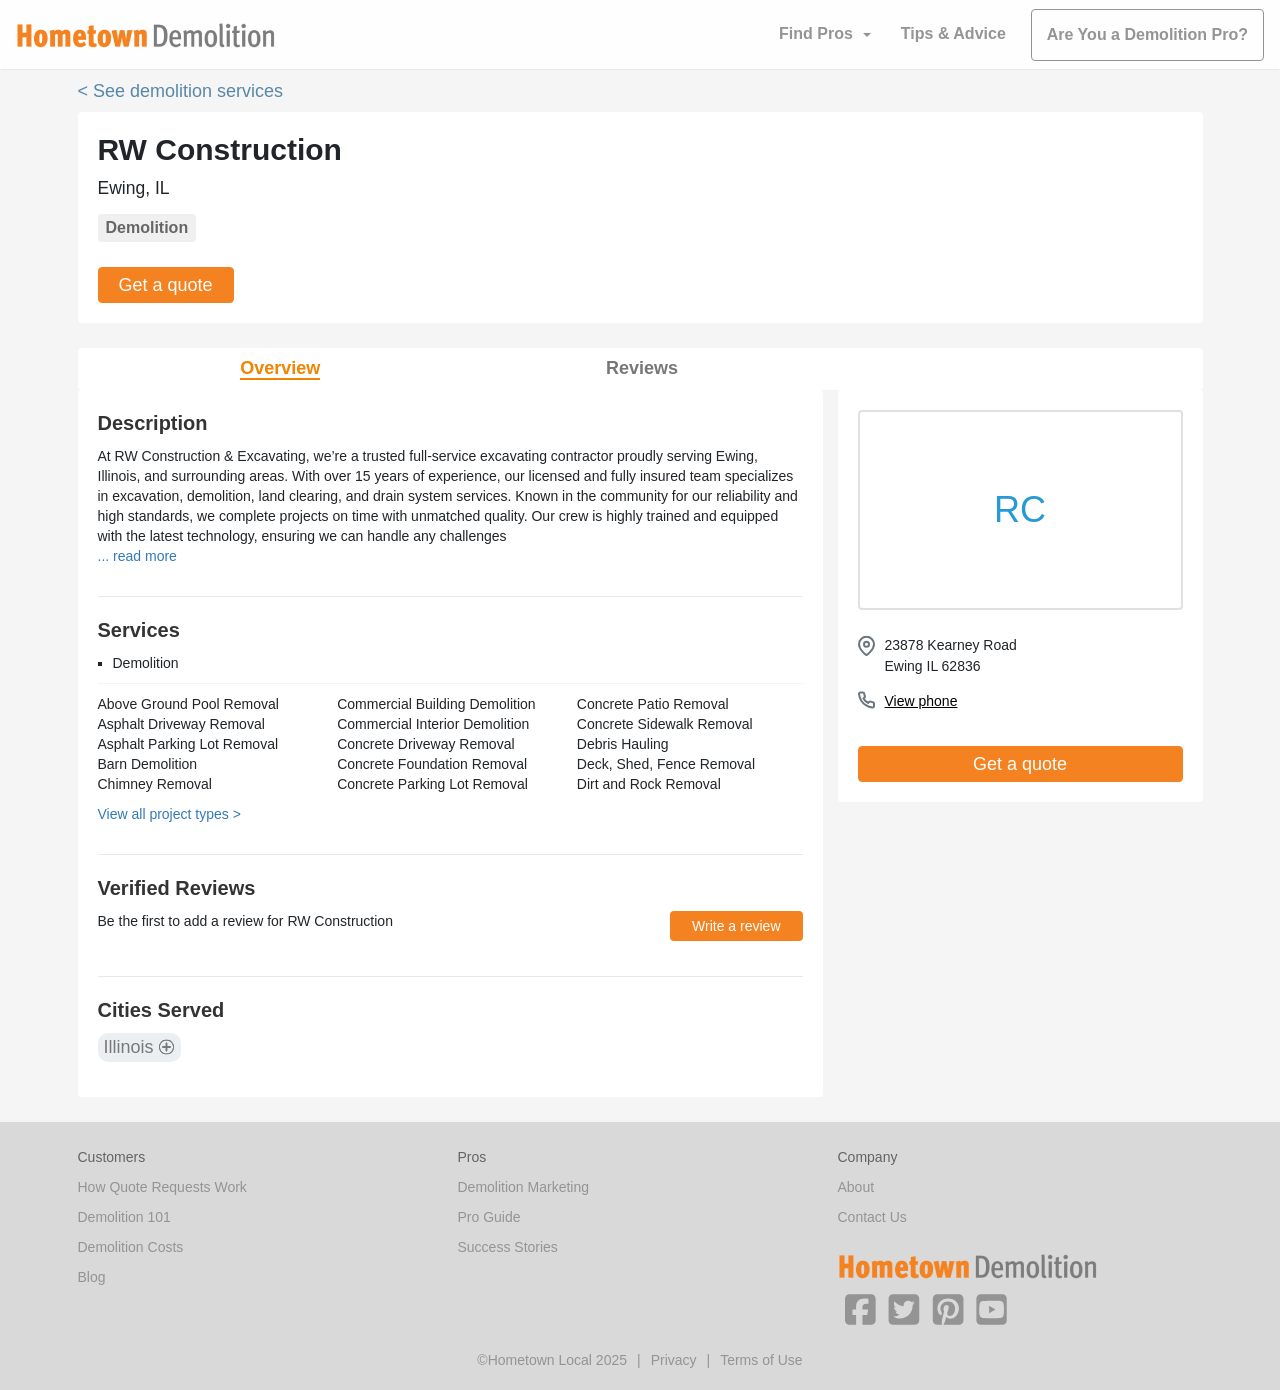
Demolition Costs (131, 1247)
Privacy (674, 1360)
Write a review (736, 926)
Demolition (147, 227)
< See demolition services (181, 91)
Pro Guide (489, 1217)
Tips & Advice (953, 33)
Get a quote (166, 285)
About (856, 1187)
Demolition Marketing (524, 1187)
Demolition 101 (124, 1217)
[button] (860, 1308)
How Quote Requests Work (162, 1187)
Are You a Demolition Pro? (1147, 34)
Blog (92, 1277)
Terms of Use (761, 1360)
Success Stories (508, 1247)
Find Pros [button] (816, 33)
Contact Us (872, 1217)
